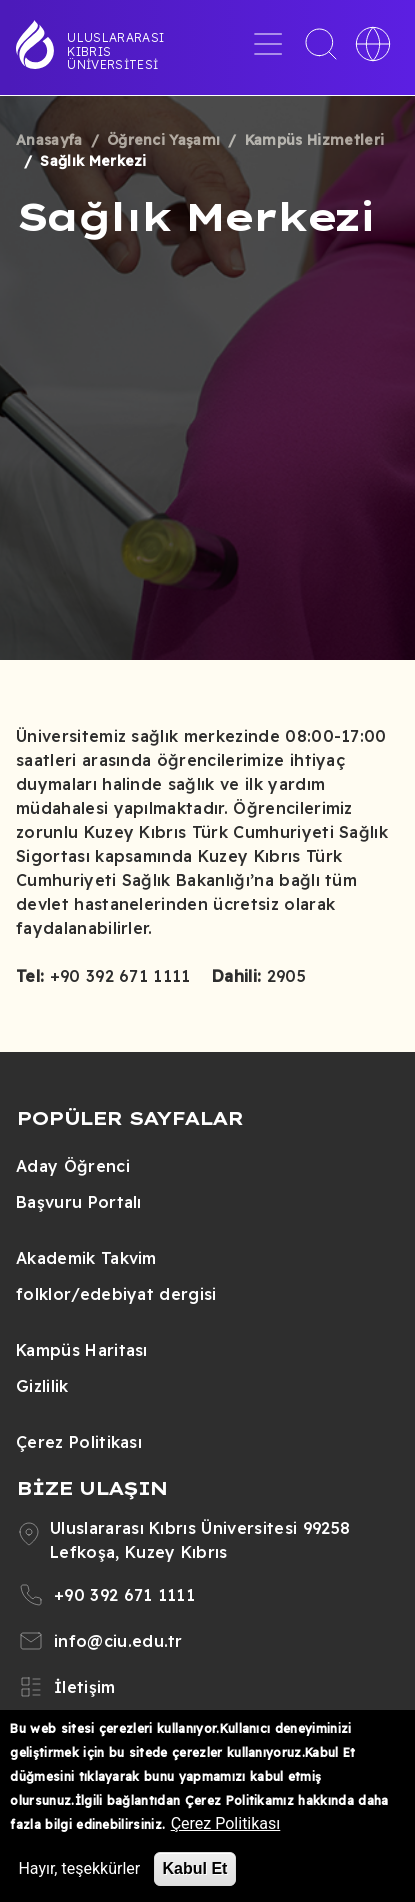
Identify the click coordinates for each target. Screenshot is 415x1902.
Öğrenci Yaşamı (163, 140)
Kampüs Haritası (82, 1350)
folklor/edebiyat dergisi (116, 1294)
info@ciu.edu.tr (118, 1641)
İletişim (85, 1687)
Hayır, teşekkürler (79, 1868)
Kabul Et (195, 1868)
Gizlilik (42, 1386)
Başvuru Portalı (79, 1202)
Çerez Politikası (79, 1442)
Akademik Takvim (86, 1258)
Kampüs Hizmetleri (314, 140)
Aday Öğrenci (73, 1166)
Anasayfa (49, 140)
